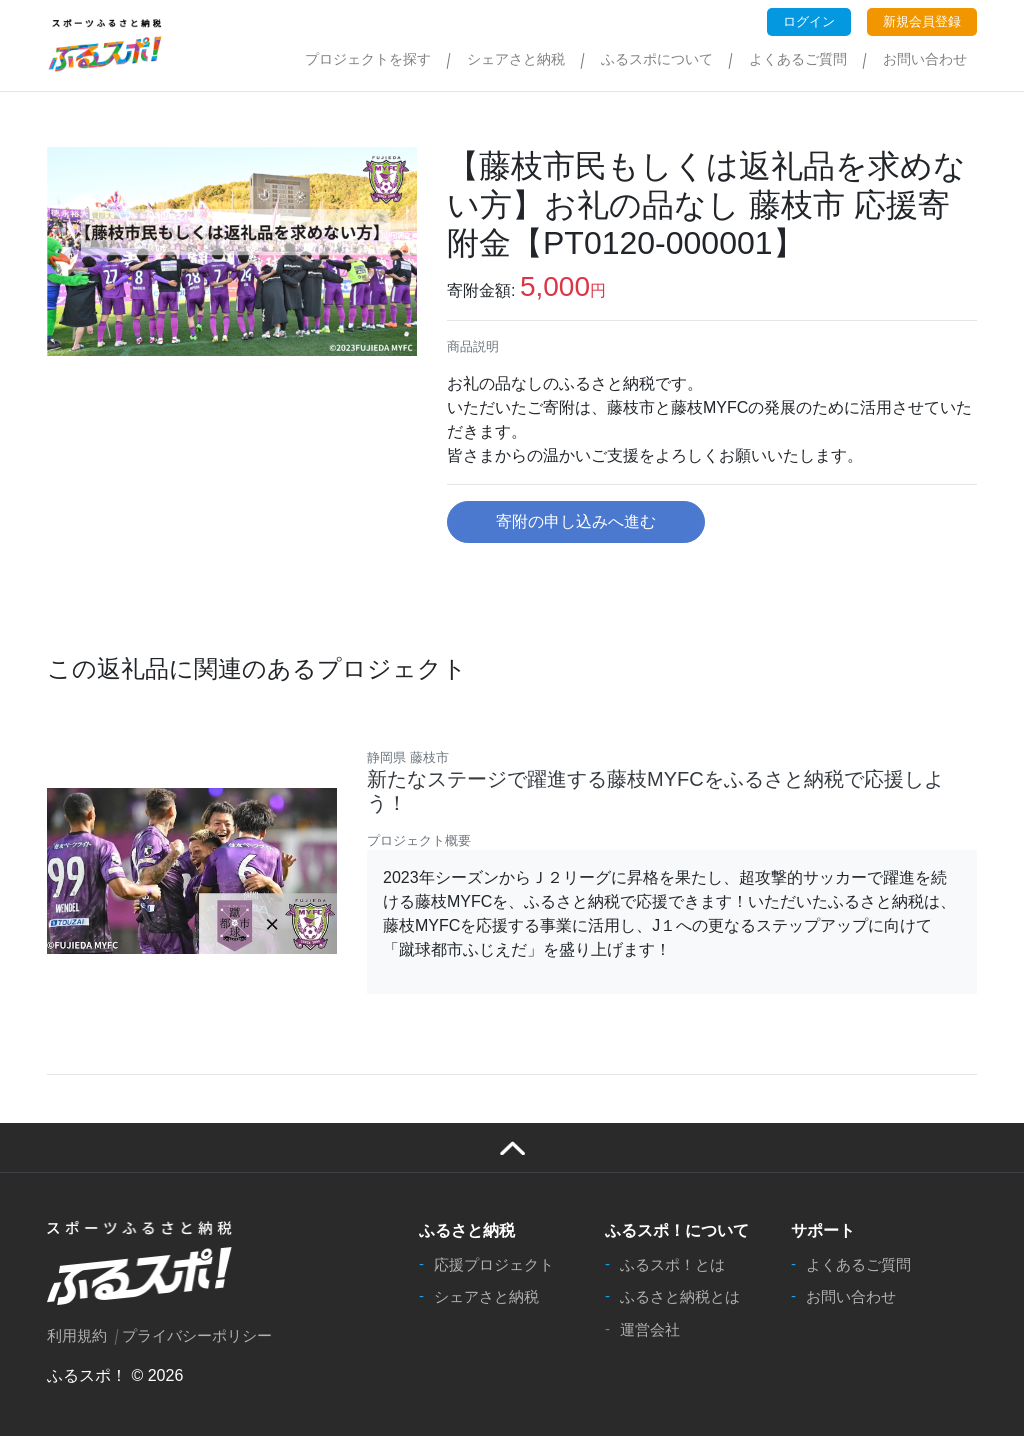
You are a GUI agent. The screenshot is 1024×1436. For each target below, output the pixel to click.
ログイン (809, 21)
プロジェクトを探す (368, 59)
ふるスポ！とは (672, 1264)
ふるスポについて (657, 59)
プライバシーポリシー (197, 1335)
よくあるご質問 (798, 59)
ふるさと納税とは (680, 1296)
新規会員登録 (922, 21)
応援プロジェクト (494, 1264)
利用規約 (77, 1335)
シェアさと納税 (516, 59)
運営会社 (650, 1329)
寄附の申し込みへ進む (576, 521)
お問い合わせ (925, 59)
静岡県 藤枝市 (408, 757)
